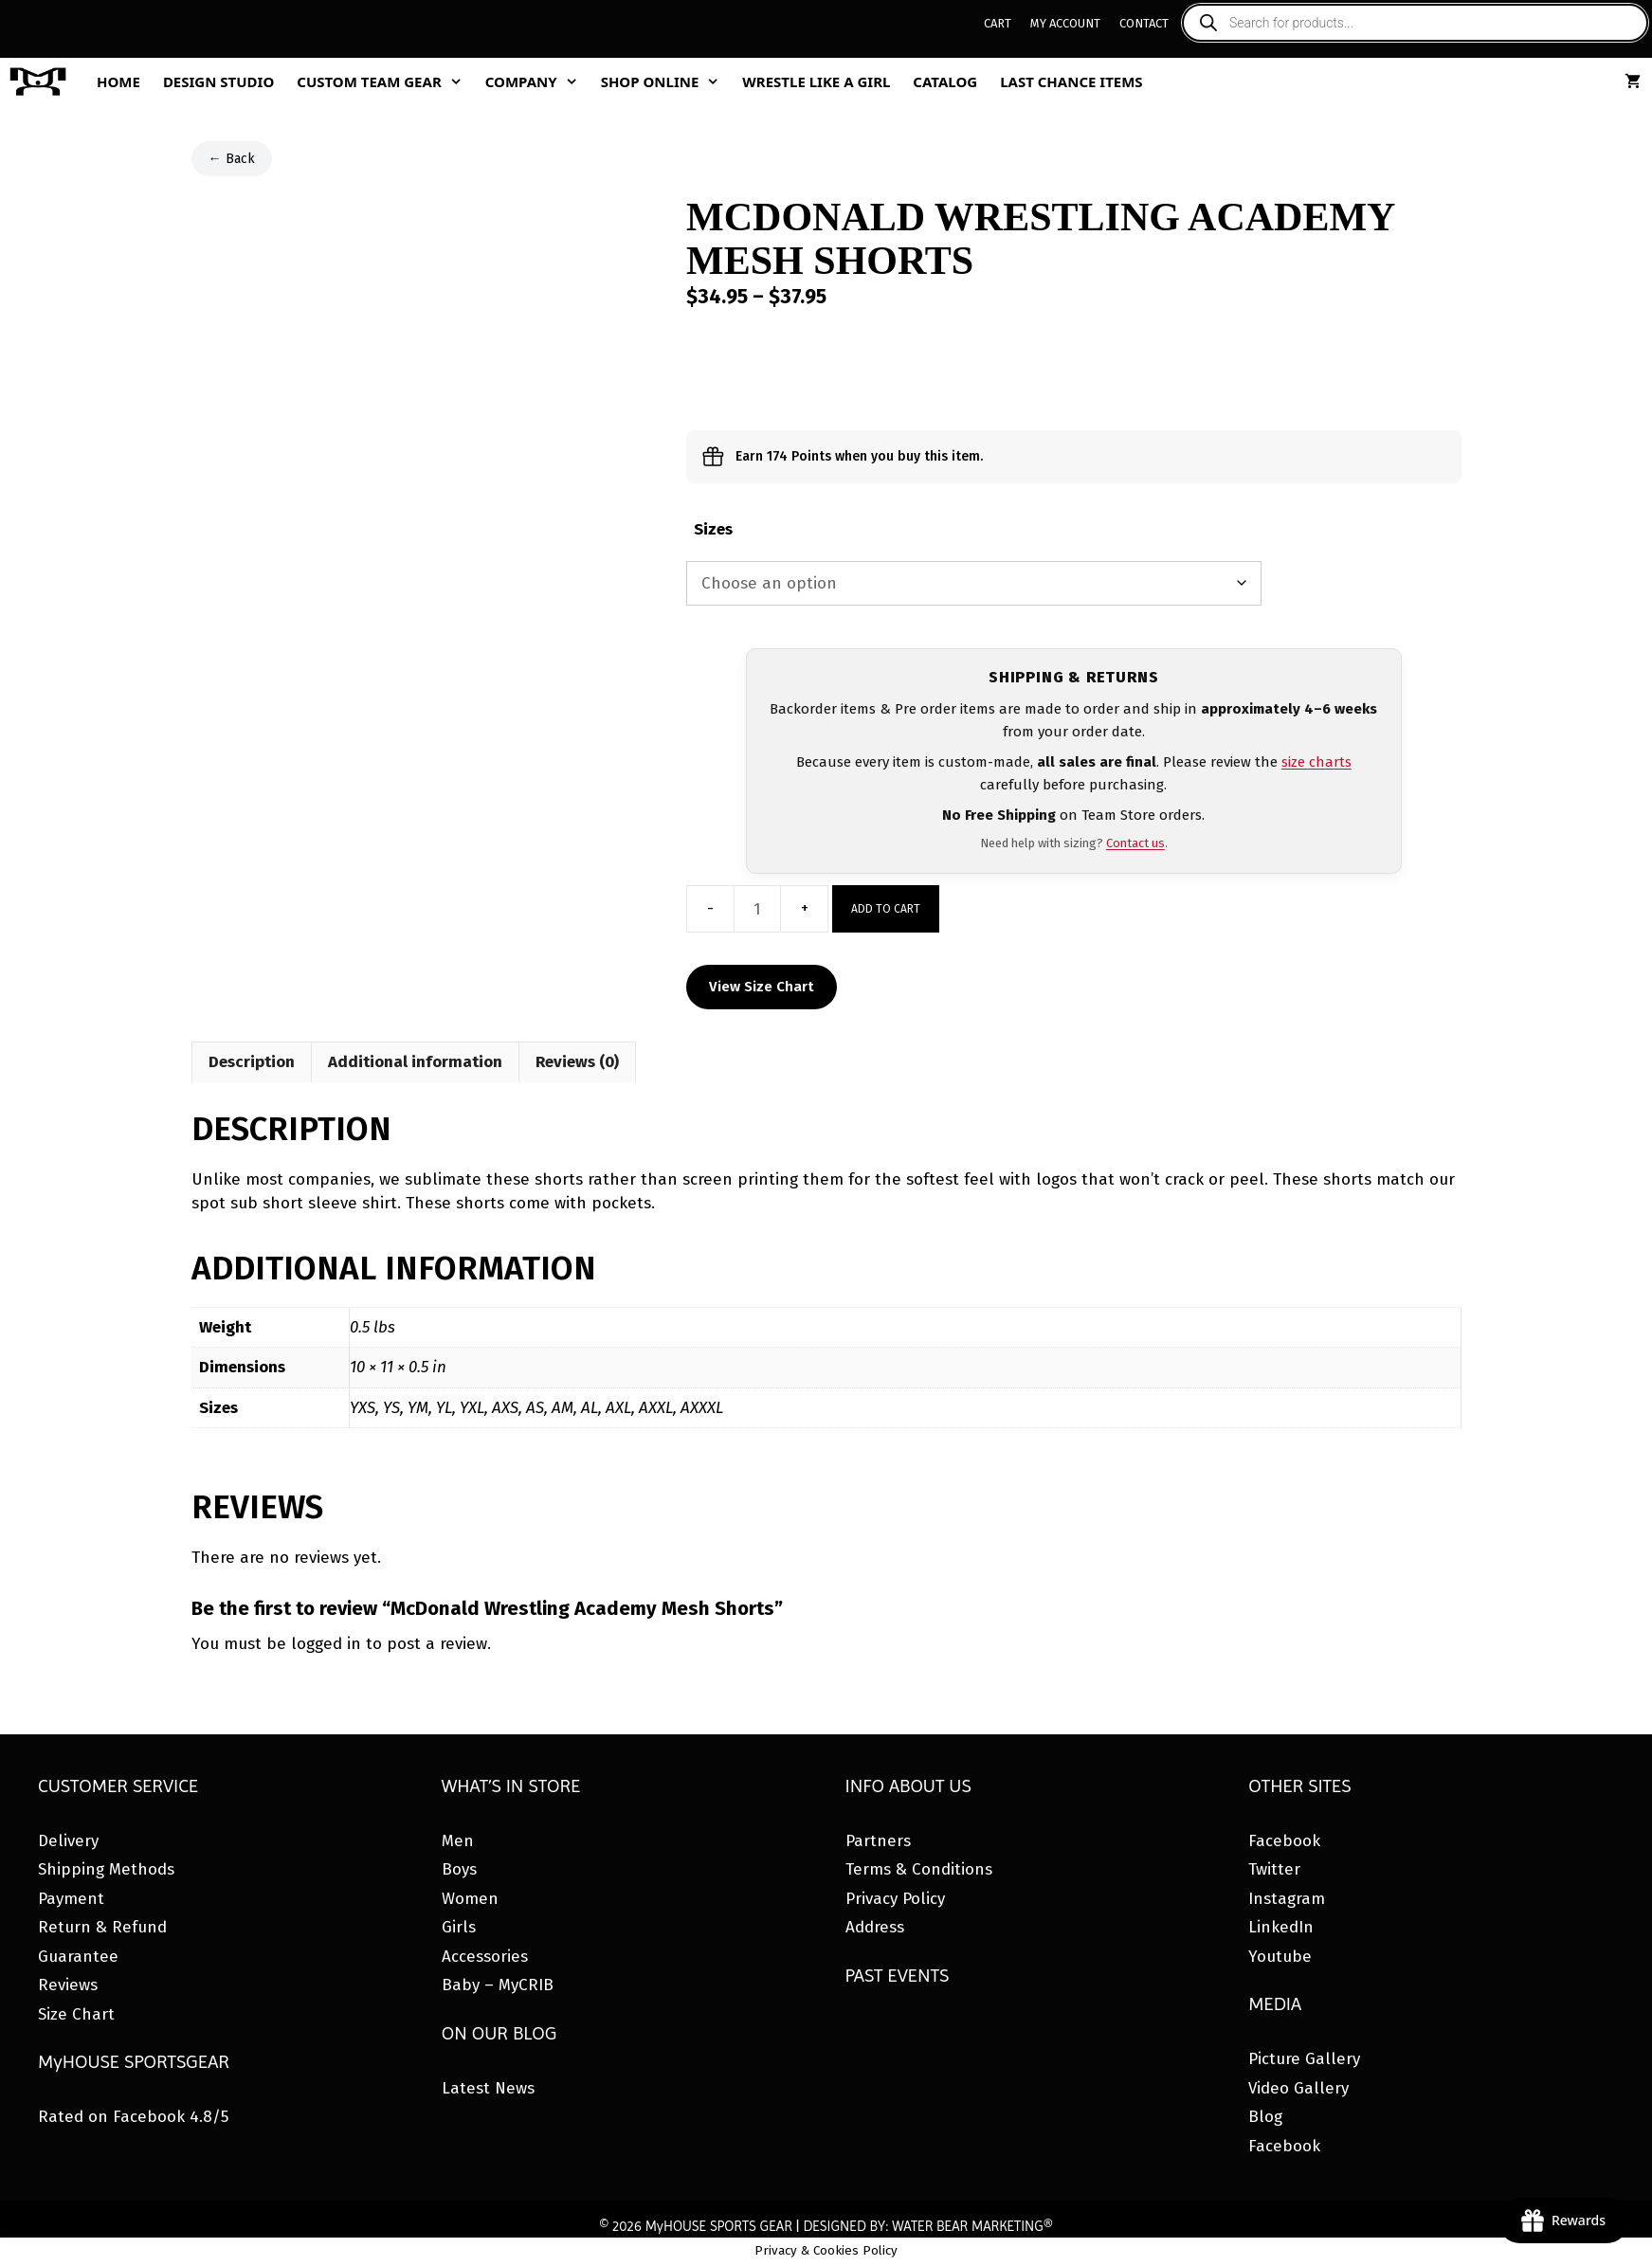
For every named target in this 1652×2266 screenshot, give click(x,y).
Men (458, 1841)
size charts (1316, 761)
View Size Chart (761, 986)
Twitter (1274, 1869)
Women (470, 1899)
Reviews (68, 1985)
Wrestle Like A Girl (816, 81)
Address (874, 1927)
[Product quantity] (757, 909)
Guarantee (78, 1957)
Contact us (1135, 843)
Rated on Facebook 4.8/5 (133, 2117)
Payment (71, 1899)
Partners (878, 1841)
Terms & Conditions (918, 1869)
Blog (1265, 2117)
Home (118, 81)
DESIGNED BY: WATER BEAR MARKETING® (927, 2226)
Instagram (1286, 1899)
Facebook (1284, 1841)
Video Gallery (1298, 2088)
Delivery (68, 1841)
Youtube (1280, 1957)
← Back (232, 159)
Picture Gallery (1304, 2059)
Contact (1144, 23)
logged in (326, 1644)
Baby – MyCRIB (498, 1985)
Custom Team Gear (385, 81)
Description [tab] (252, 1062)
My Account (1065, 23)
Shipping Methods (106, 1869)
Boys (459, 1869)
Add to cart (885, 908)
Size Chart (76, 2014)
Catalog (945, 81)
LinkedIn (1281, 1927)
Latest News (488, 2088)
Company (537, 81)
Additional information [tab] (415, 1062)
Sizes (713, 529)
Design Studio (218, 81)
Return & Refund (102, 1927)
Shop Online (666, 81)
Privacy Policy (895, 1899)
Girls (459, 1927)
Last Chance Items (1071, 81)
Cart (997, 23)
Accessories (485, 1957)
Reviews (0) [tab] (577, 1062)
